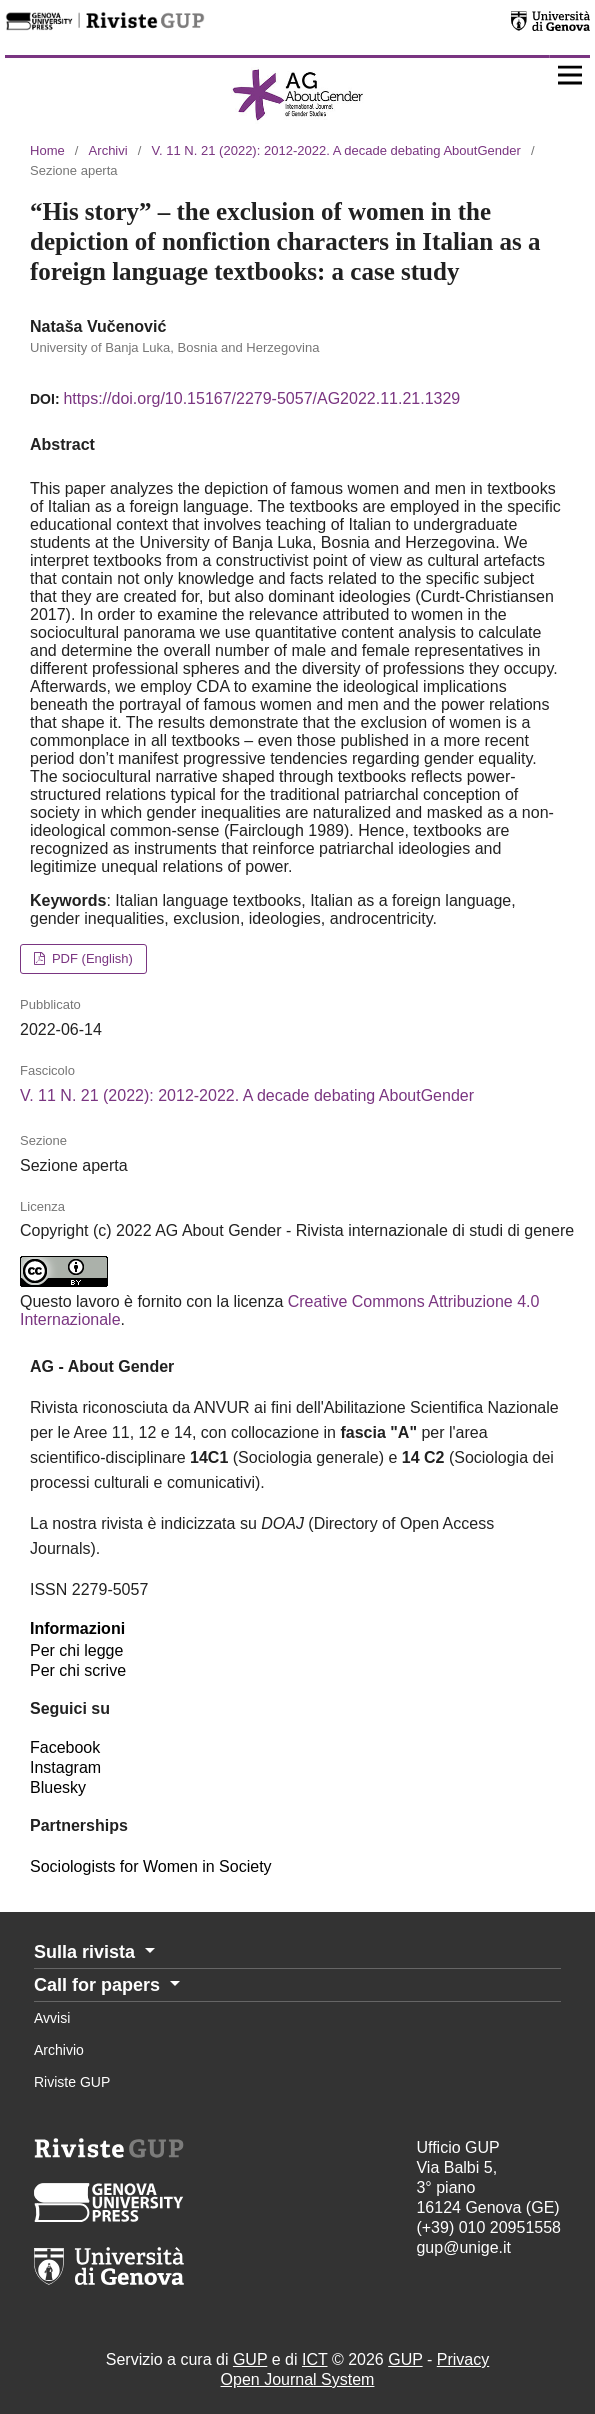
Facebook (65, 1747)
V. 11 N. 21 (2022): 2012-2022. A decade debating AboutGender (336, 150)
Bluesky (58, 1787)
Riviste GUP (72, 2082)
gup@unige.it (463, 2247)
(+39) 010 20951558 (488, 2227)
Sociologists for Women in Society (151, 1866)
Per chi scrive (78, 1670)
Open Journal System (298, 2379)
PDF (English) (90, 958)
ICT (314, 2359)
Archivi (108, 150)
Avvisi (52, 2018)
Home (47, 150)
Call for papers (99, 1985)
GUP (250, 2359)
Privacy (463, 2359)
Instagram (65, 1767)
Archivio (59, 2050)
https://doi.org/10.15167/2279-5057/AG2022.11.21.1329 (261, 398)
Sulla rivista (87, 1952)
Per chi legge (76, 1650)
